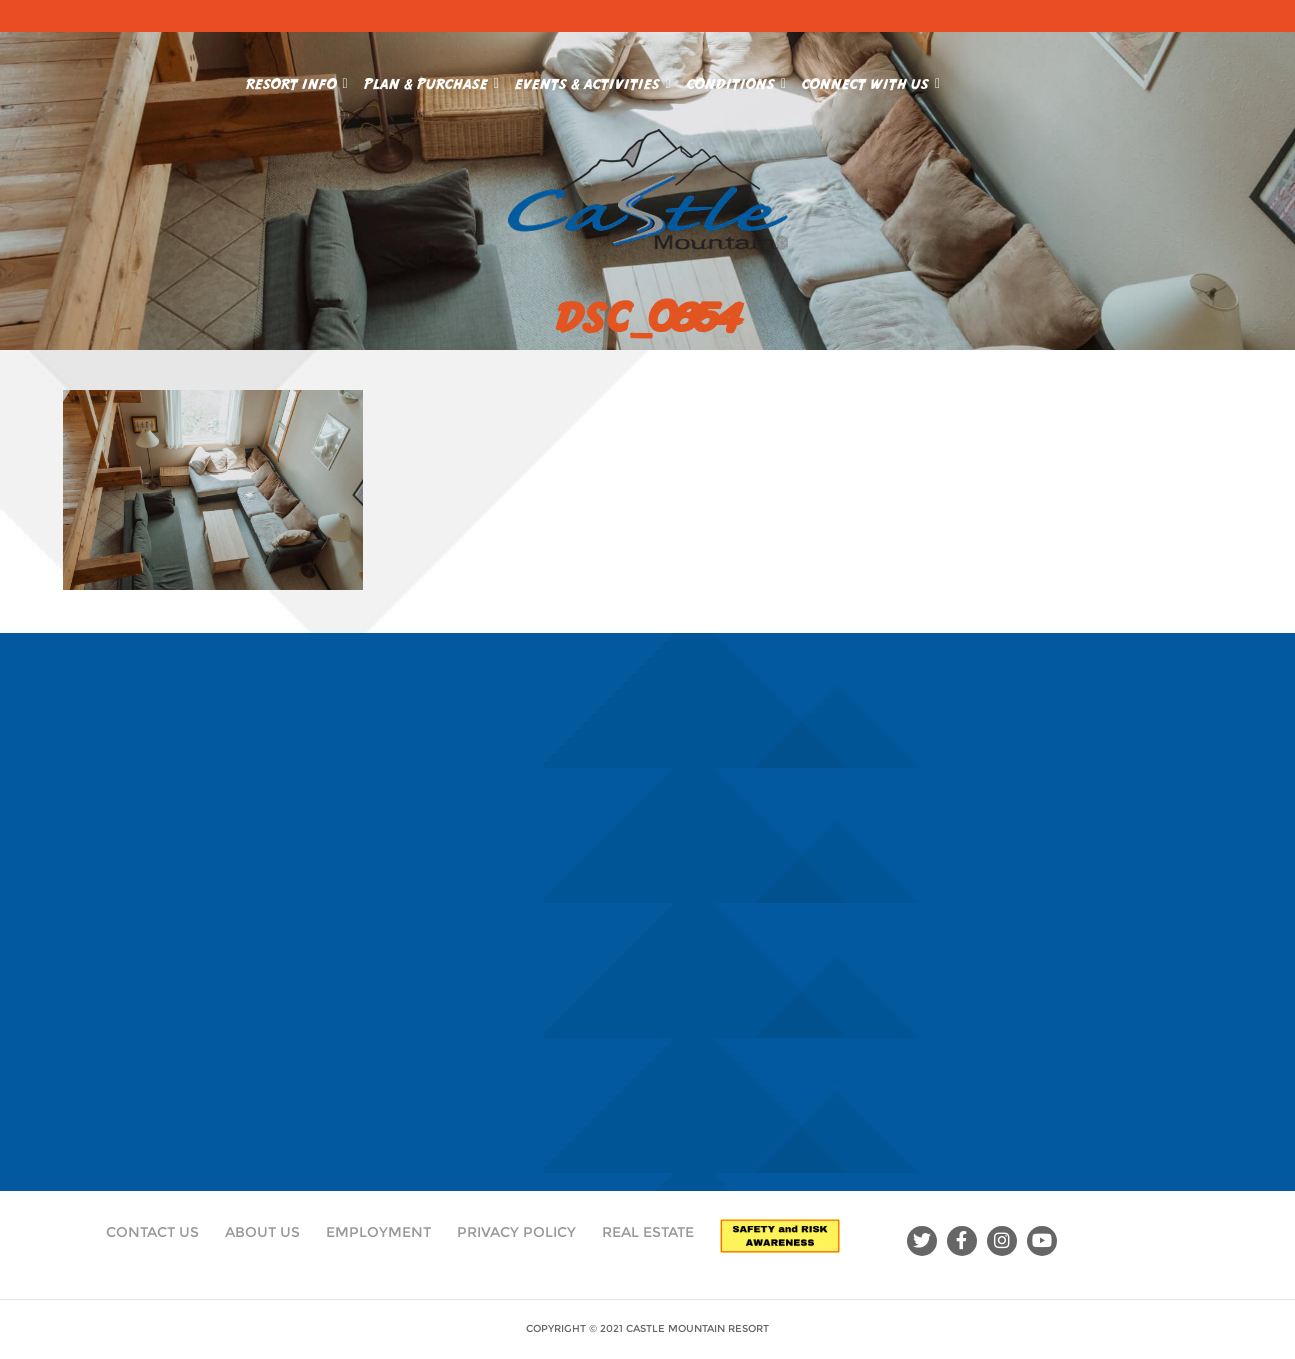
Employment (378, 1232)
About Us (262, 1232)
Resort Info (297, 80)
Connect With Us (871, 80)
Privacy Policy (516, 1232)
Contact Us (152, 1232)
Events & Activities (593, 80)
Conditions (736, 80)
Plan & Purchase (431, 80)
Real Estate (648, 1232)
